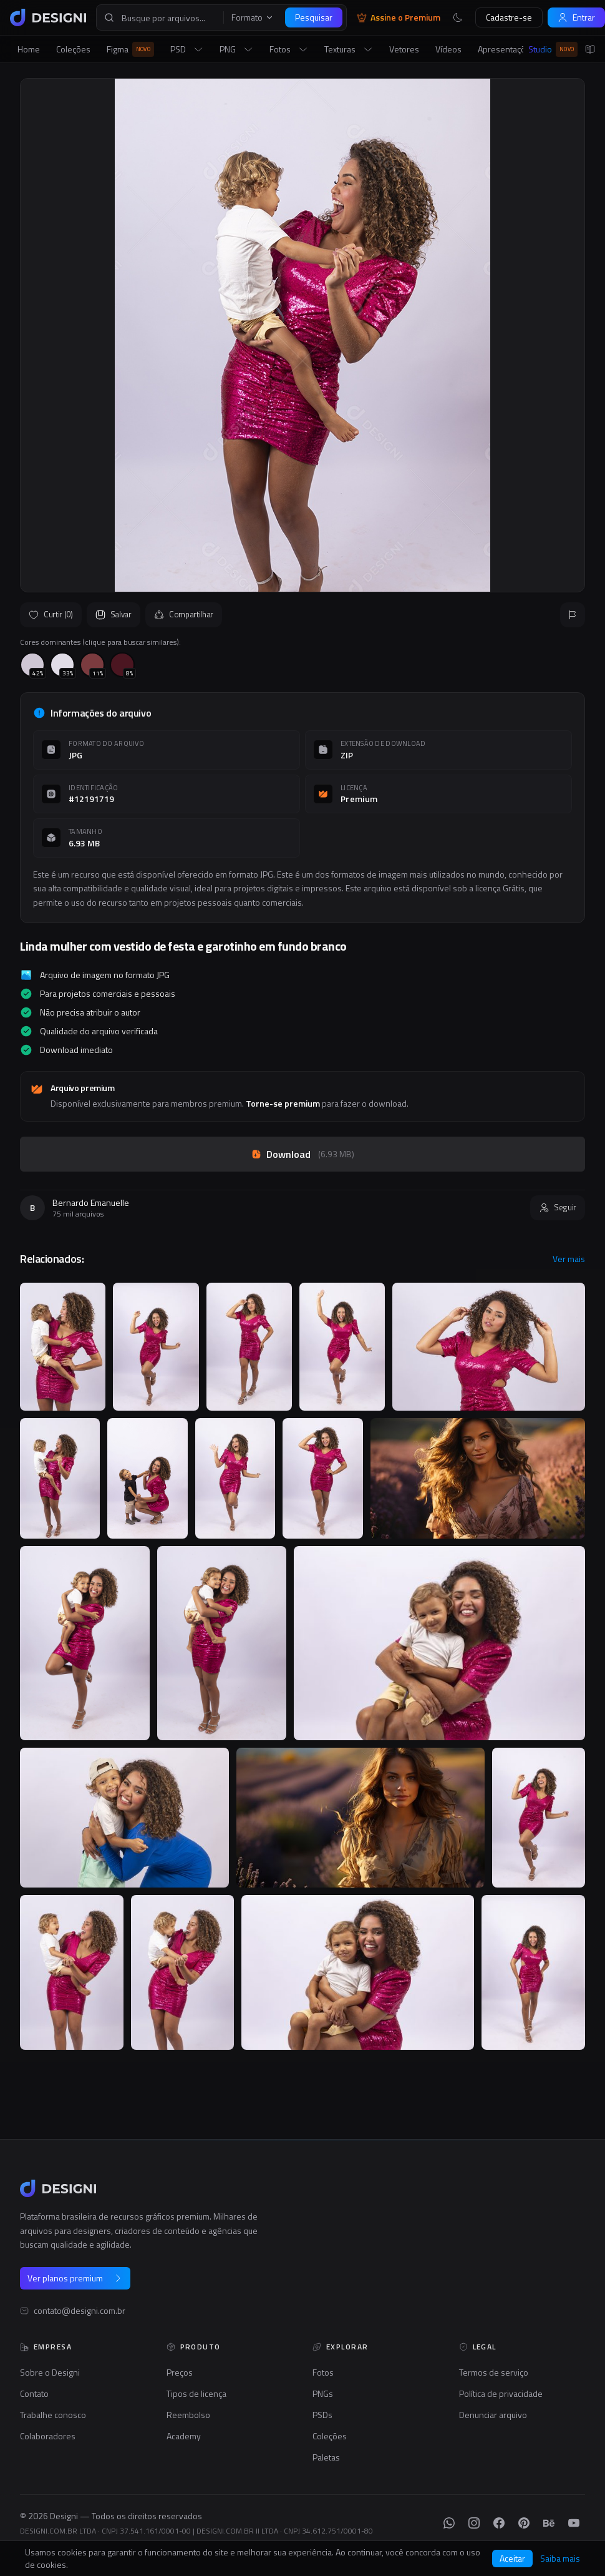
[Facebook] (499, 2523)
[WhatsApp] (449, 2523)
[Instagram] (474, 2523)
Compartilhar (183, 614)
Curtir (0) (51, 614)
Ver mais (569, 1259)
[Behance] (549, 2523)
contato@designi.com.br (79, 2310)
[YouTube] (574, 2523)
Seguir (557, 1207)
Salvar (113, 614)
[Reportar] (572, 614)
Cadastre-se (509, 17)
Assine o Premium (398, 17)
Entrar (576, 17)
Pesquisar (313, 17)
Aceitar (512, 2558)
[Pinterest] (524, 2523)
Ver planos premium (75, 2278)
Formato (252, 17)
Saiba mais (560, 2558)
